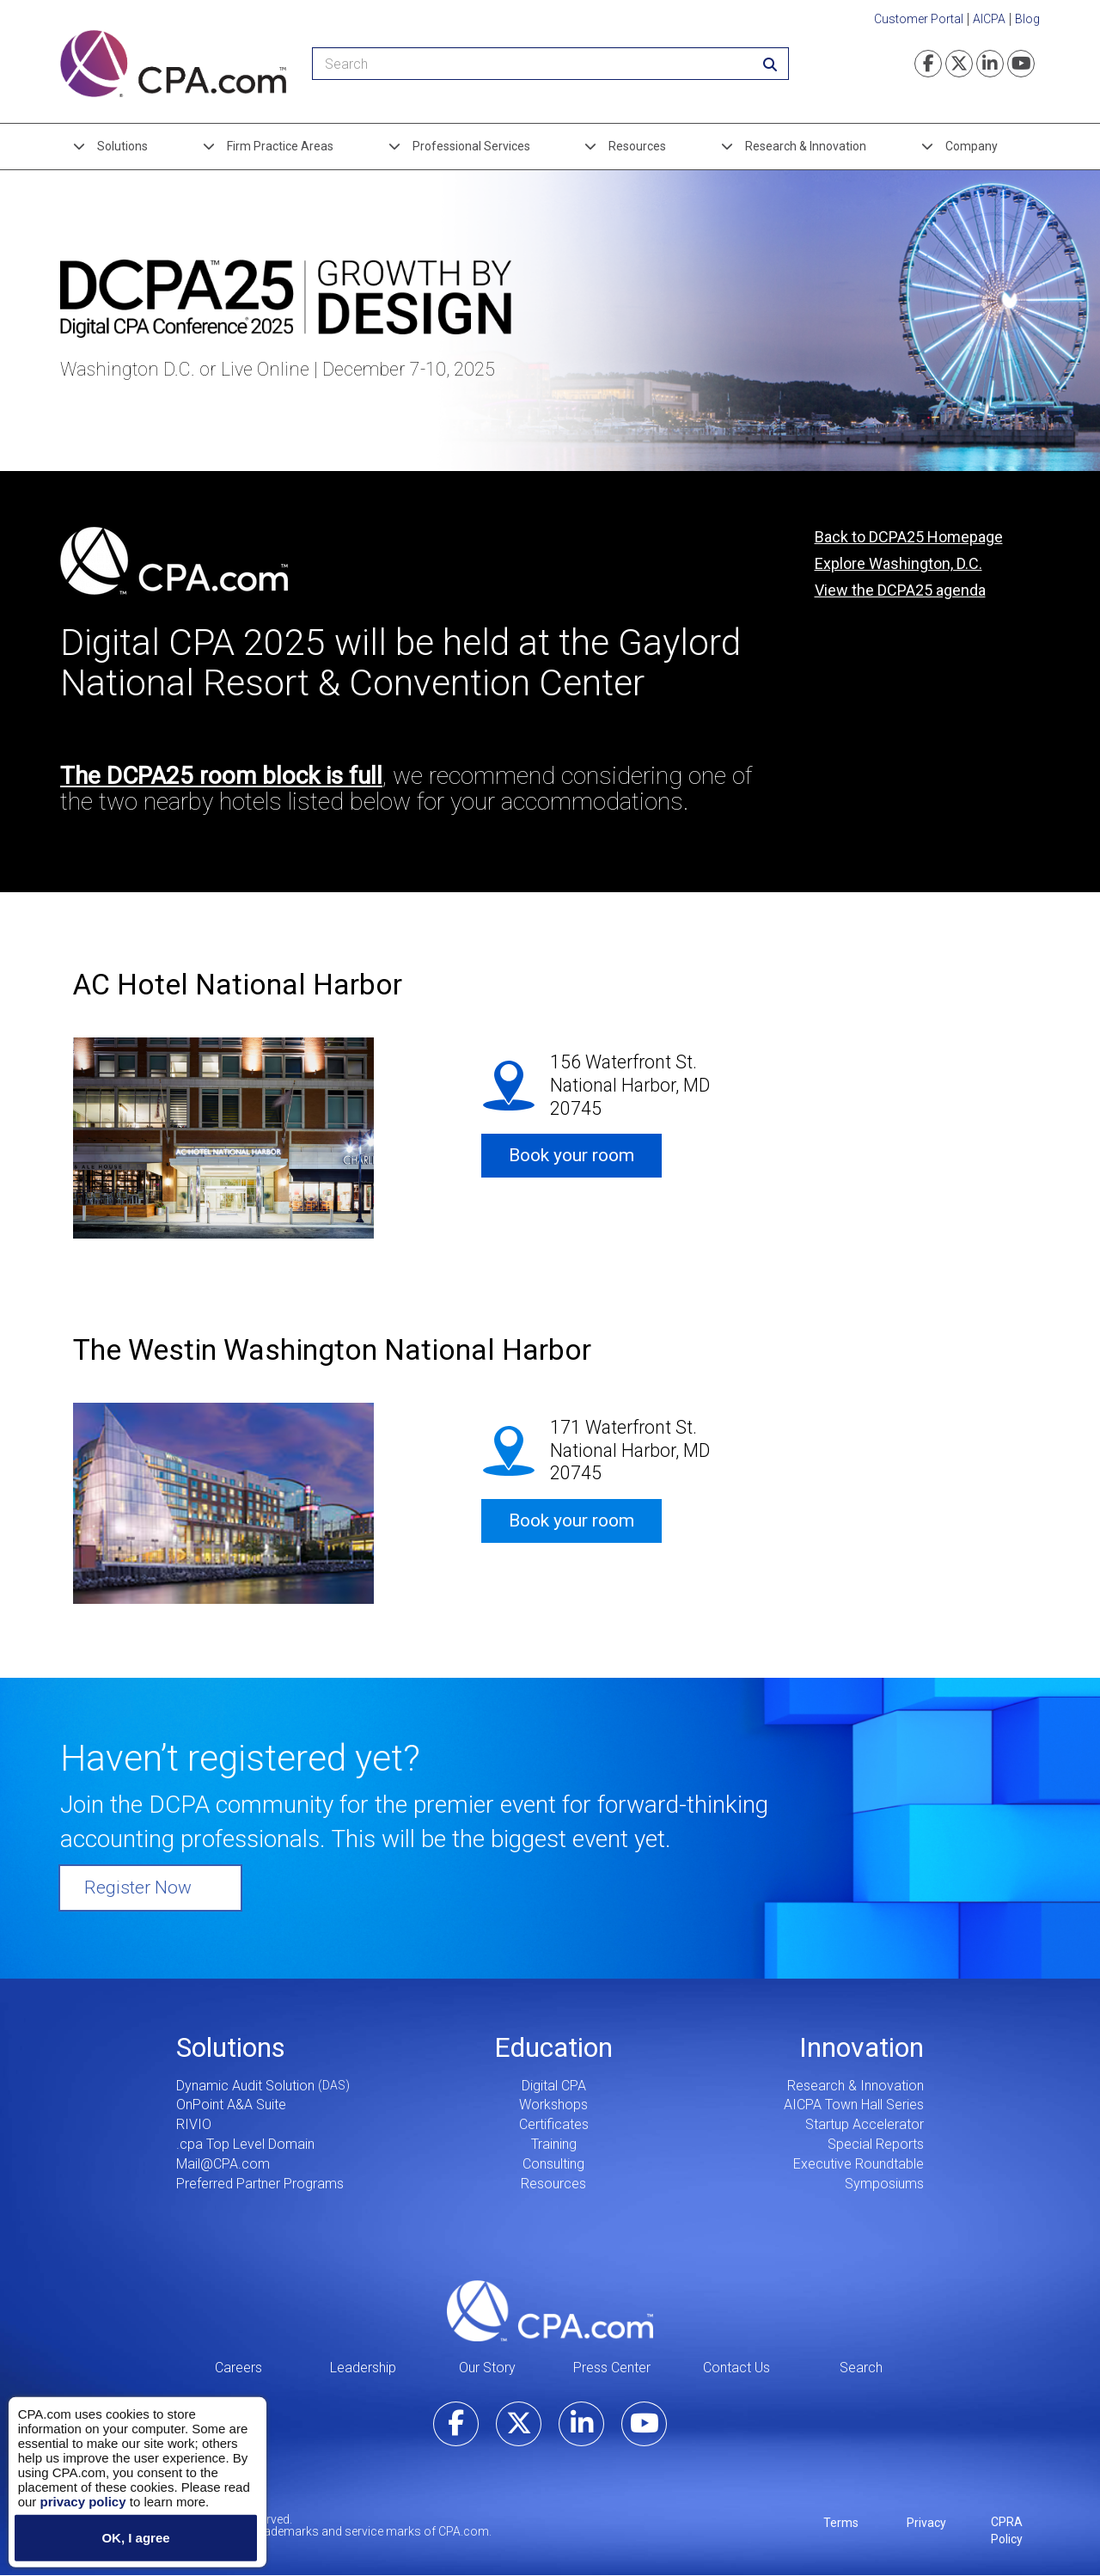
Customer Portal (918, 19)
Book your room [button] (571, 1155)
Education (553, 2047)
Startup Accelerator (864, 2124)
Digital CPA (554, 2085)
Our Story (487, 2367)
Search (861, 2367)
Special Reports (876, 2144)
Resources (637, 146)
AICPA (989, 19)
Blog (1027, 19)
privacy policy (82, 2500)
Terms (841, 2523)
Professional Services (471, 146)
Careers (238, 2367)
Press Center (612, 2367)
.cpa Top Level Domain (245, 2144)
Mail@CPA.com (223, 2164)
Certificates (554, 2124)
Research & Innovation (805, 146)
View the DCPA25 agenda (900, 590)
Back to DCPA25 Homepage (909, 537)
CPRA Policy (1007, 2530)
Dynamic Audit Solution (245, 2085)
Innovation (861, 2047)
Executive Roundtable (858, 2164)
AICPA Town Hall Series (854, 2104)
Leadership (363, 2367)
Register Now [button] (138, 1887)
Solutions (122, 146)
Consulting (553, 2164)
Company (971, 146)
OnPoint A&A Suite (231, 2104)
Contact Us (736, 2367)
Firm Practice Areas (280, 146)
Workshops (553, 2104)
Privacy (926, 2523)
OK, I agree (135, 2537)
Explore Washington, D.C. (898, 563)
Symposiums (884, 2183)
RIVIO (193, 2124)
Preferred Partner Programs (260, 2183)
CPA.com (550, 2311)
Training (554, 2144)
